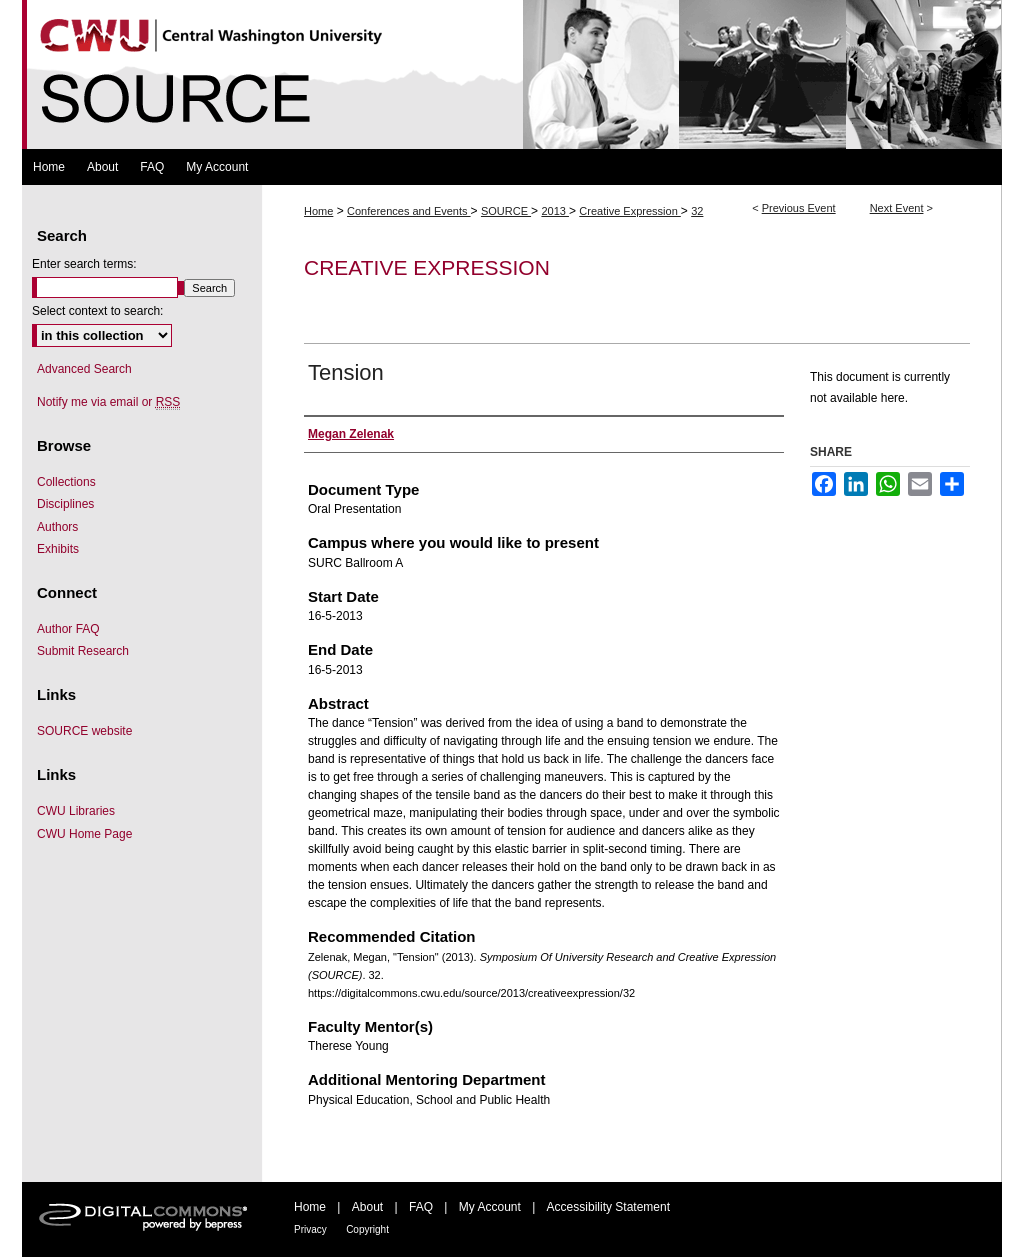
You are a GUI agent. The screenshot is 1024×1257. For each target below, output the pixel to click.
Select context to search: (97, 311)
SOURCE (506, 211)
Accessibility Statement (608, 1207)
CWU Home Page (84, 834)
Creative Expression (630, 211)
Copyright (367, 1229)
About (367, 1207)
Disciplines (65, 504)
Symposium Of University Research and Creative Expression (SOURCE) (512, 74)
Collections (66, 482)
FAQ (421, 1207)
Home (318, 211)
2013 (555, 211)
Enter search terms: (84, 264)
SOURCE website (84, 731)
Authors (57, 527)
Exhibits (58, 549)
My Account (490, 1207)
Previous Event (799, 208)
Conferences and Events (409, 211)
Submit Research (83, 651)
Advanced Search (84, 369)
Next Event (897, 208)
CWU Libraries (76, 811)
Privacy (310, 1229)
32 (697, 211)
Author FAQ (68, 629)
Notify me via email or (108, 402)
